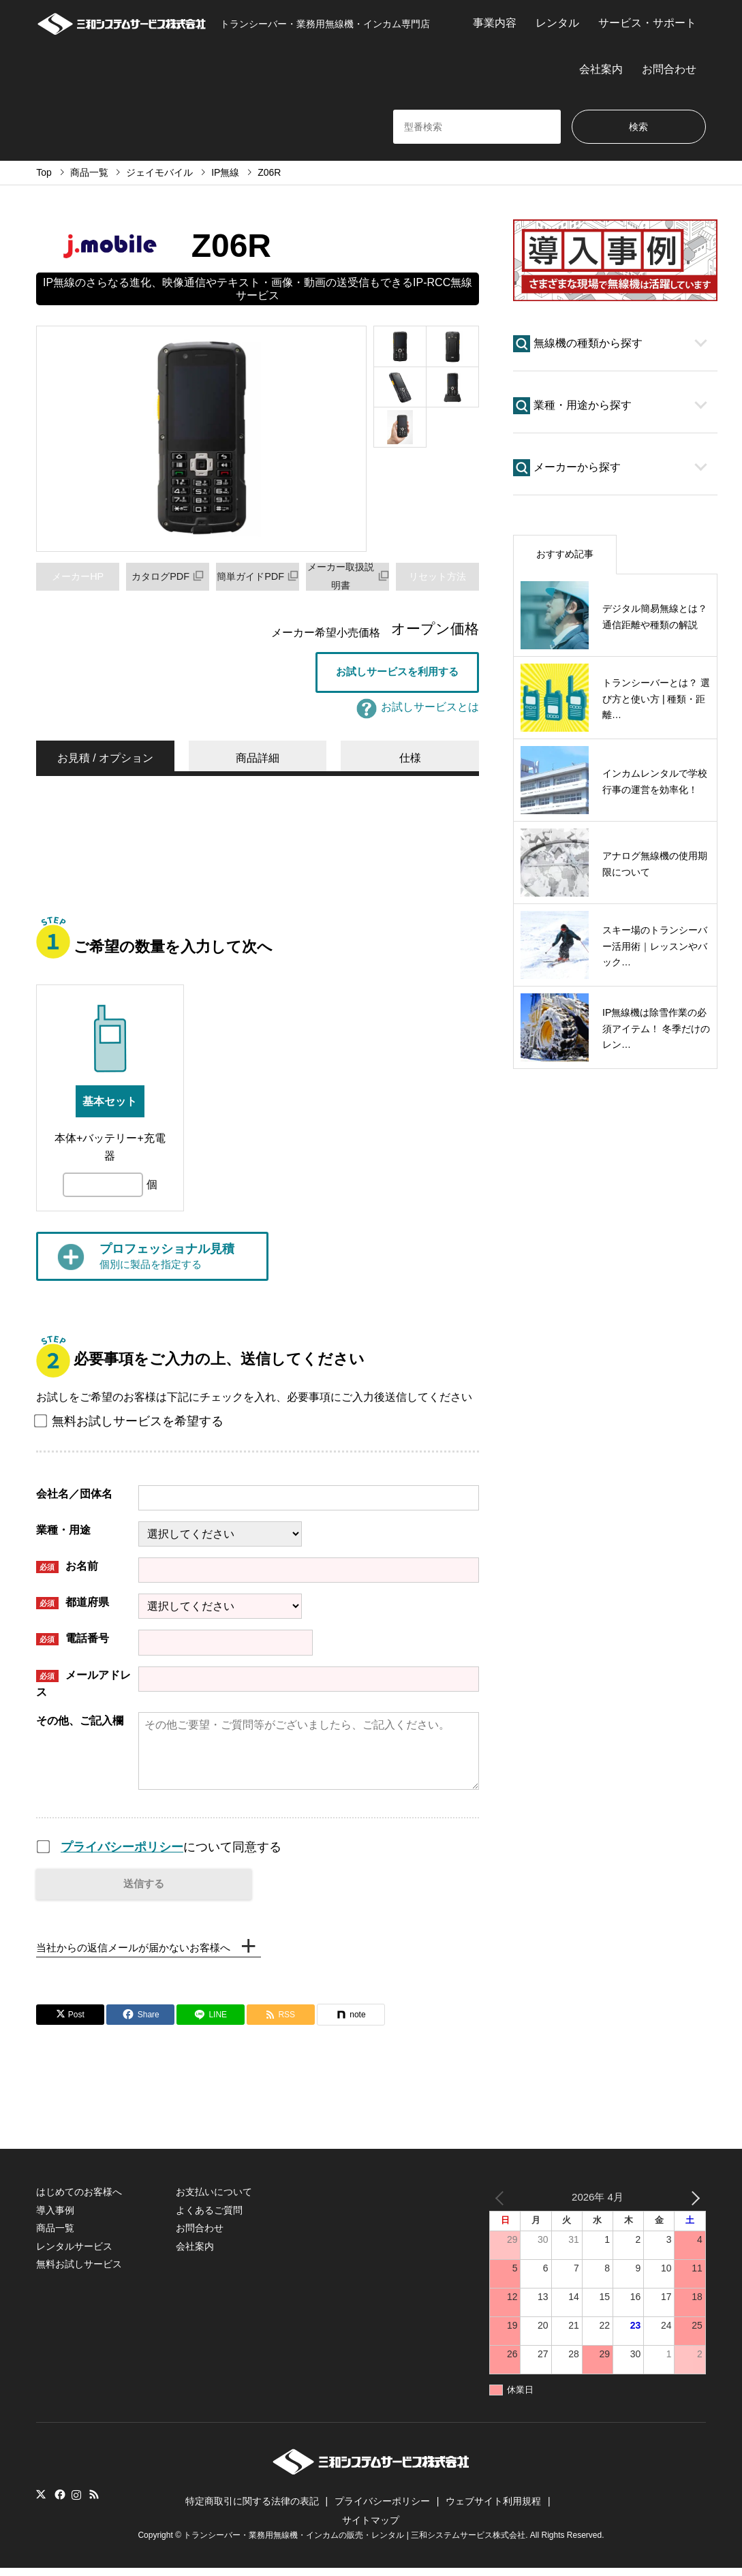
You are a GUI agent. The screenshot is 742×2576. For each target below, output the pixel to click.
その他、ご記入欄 (79, 1723)
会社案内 (601, 69)
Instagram (76, 2503)
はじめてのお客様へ (79, 2200)
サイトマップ (370, 2528)
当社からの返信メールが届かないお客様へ (139, 1954)
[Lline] (210, 2023)
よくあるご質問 (209, 2218)
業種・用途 (63, 1532)
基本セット (109, 1104)
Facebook (58, 2503)
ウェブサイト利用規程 (493, 2509)
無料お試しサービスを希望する (129, 1424)
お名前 (67, 1569)
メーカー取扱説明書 (349, 576)
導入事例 (55, 2218)
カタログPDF (168, 576)
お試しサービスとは (417, 709)
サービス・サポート (647, 23)
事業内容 (494, 23)
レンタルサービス (74, 2254)
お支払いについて (214, 2200)
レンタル (557, 23)
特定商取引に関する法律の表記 (252, 2509)
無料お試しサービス (79, 2272)
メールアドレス (83, 1686)
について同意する (171, 1850)
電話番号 (72, 1641)
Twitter (41, 2503)
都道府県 (72, 1605)
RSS (94, 2503)
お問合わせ (669, 69)
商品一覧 (55, 2236)
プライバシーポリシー (122, 1850)
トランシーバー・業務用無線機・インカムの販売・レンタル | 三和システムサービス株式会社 (354, 2544)
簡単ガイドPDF (262, 576)
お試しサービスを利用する (397, 673)
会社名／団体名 (74, 1496)
